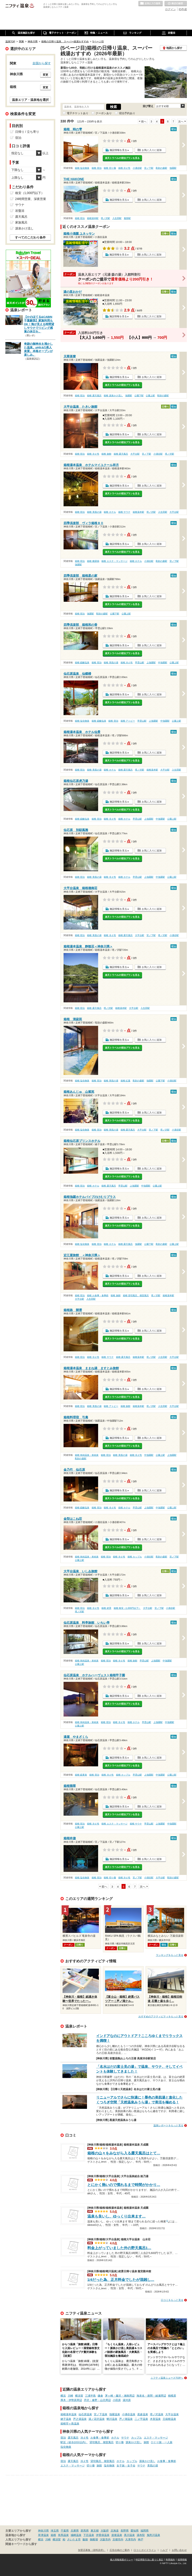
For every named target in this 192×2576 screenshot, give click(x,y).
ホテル (115, 2437)
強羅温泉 (114, 2414)
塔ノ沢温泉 (156, 2414)
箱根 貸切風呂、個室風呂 (136, 1295)
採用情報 (182, 2559)
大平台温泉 (172, 2414)
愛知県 (135, 2530)
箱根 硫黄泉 (81, 1774)
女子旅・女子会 (126, 2465)
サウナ (125, 2437)
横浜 (63, 2395)
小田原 (117, 2400)
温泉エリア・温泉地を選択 (30, 99)
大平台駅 (135, 454)
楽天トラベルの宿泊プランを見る (122, 158)
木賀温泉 (155, 2418)
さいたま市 (74, 2539)
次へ (181, 121)
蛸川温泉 (112, 2418)
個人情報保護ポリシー (121, 2559)
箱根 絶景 (106, 1608)
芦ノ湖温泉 (126, 2418)
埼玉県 (55, 2530)
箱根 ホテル (110, 512)
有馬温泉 (63, 2535)
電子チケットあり (77, 113)
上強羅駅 (151, 662)
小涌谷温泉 (128, 2414)
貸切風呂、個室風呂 (101, 2442)
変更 (45, 74)
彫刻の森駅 (161, 168)
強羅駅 (173, 168)
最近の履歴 (176, 3)
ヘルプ (164, 2550)
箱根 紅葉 (125, 1080)
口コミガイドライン (145, 2550)
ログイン (170, 9)
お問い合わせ (179, 2550)
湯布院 (141, 2535)
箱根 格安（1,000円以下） (127, 1608)
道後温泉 (116, 2535)
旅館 (146, 2442)
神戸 (140, 2539)
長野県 (125, 2530)
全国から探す (41, 63)
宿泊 (63, 2437)
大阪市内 (105, 2539)
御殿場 (94, 2539)
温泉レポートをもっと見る (168, 2125)
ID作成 (183, 9)
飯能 (85, 2539)
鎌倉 (100, 2395)
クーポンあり (104, 113)
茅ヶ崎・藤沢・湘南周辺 (120, 2395)
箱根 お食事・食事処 (97, 1295)
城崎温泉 (76, 2535)
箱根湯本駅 (92, 218)
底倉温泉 (142, 2414)
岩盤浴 (19, 210)
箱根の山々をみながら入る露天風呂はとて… (123, 2153)
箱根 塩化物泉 (82, 168)
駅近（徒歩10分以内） (74, 2442)
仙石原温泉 (85, 2414)
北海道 (115, 2530)
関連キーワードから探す (21, 2544)
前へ (143, 121)
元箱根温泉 (169, 2418)
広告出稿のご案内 (120, 2550)
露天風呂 (73, 2437)
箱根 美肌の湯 (94, 512)
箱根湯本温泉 (68, 2414)
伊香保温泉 (102, 2535)
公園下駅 (139, 395)
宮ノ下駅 (148, 168)
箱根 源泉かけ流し (113, 395)
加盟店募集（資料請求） (91, 2550)
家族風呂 (21, 222)
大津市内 (130, 2539)
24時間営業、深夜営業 (30, 199)
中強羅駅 (162, 662)
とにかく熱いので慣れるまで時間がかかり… (123, 2185)
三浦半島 (90, 2395)
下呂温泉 (88, 2535)
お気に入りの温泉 (150, 3)
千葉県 (65, 2530)
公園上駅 (150, 395)
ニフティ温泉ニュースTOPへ (167, 2377)
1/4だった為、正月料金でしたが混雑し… (120, 2280)
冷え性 (84, 2437)
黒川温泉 (129, 2535)
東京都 (95, 2530)
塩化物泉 (65, 2446)
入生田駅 (117, 218)
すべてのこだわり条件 (30, 237)
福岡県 (145, 2530)
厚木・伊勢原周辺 (71, 2400)
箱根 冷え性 (124, 168)
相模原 (172, 2395)
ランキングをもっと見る (169, 1955)
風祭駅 (127, 218)
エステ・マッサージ (156, 2437)
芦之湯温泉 (80, 2418)
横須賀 (79, 2395)
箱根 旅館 (106, 454)
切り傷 (120, 2442)
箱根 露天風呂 (94, 395)
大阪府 (105, 2530)
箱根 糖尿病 (93, 561)
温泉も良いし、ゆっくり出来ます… (116, 2216)
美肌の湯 (152, 2465)
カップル (136, 2437)
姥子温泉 (65, 2418)
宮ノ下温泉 (100, 2414)
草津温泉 (43, 2535)
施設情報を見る (118, 150)
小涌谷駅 (137, 168)
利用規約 (170, 2559)
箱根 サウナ (124, 512)
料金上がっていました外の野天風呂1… (119, 2248)
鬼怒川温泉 (153, 2535)
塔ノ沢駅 (105, 218)
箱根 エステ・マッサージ (114, 561)
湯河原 (127, 2400)
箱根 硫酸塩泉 (82, 662)
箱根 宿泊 (96, 168)
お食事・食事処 (99, 2437)
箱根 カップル (134, 1556)
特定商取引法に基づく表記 (149, 2559)
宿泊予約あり (127, 113)
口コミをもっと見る (172, 2300)
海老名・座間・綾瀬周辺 (151, 2395)
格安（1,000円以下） (29, 193)
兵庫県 (75, 2530)
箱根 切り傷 (110, 168)
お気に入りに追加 (152, 150)
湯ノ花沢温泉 (97, 2418)
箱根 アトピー (128, 721)
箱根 (53, 2535)
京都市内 (118, 2539)
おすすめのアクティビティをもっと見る (160, 2016)
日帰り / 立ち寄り (27, 131)
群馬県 (85, 2530)
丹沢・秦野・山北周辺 (97, 2400)
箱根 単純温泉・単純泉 (86, 1455)
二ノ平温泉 (141, 2418)
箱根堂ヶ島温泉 (69, 2423)
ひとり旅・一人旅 (161, 2442)
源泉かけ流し (134, 2442)
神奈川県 (43, 2530)
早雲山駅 (139, 662)
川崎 (70, 2395)
